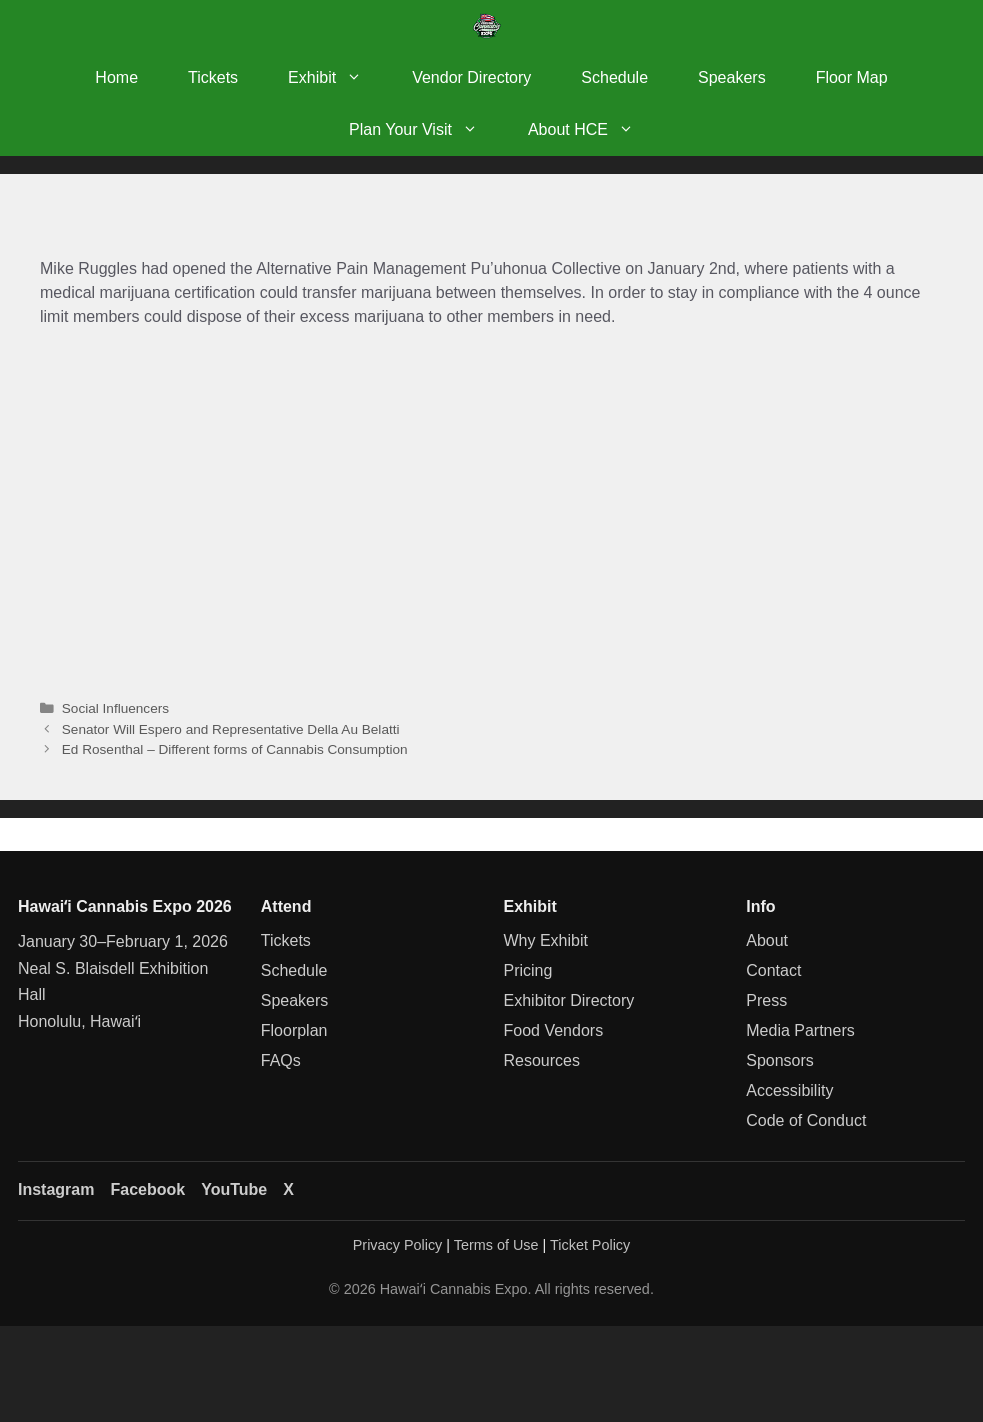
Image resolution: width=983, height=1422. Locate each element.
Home (116, 77)
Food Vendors (554, 1030)
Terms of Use (496, 1245)
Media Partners (800, 1030)
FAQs (281, 1060)
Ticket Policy (590, 1245)
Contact (773, 970)
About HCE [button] (593, 130)
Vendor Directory (471, 77)
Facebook (147, 1189)
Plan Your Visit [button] (426, 130)
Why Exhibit (546, 940)
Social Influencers (115, 708)
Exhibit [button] (337, 78)
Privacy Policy (398, 1245)
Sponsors (780, 1060)
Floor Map (852, 77)
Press (766, 1000)
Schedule (614, 77)
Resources (542, 1060)
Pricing (528, 970)
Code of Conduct (806, 1120)
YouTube (234, 1189)
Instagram (56, 1189)
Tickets (213, 77)
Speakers (732, 77)
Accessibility (789, 1090)
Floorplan (294, 1030)
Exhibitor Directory (569, 1000)
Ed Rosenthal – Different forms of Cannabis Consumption (235, 749)
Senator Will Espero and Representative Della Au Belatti (231, 729)
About (767, 940)
